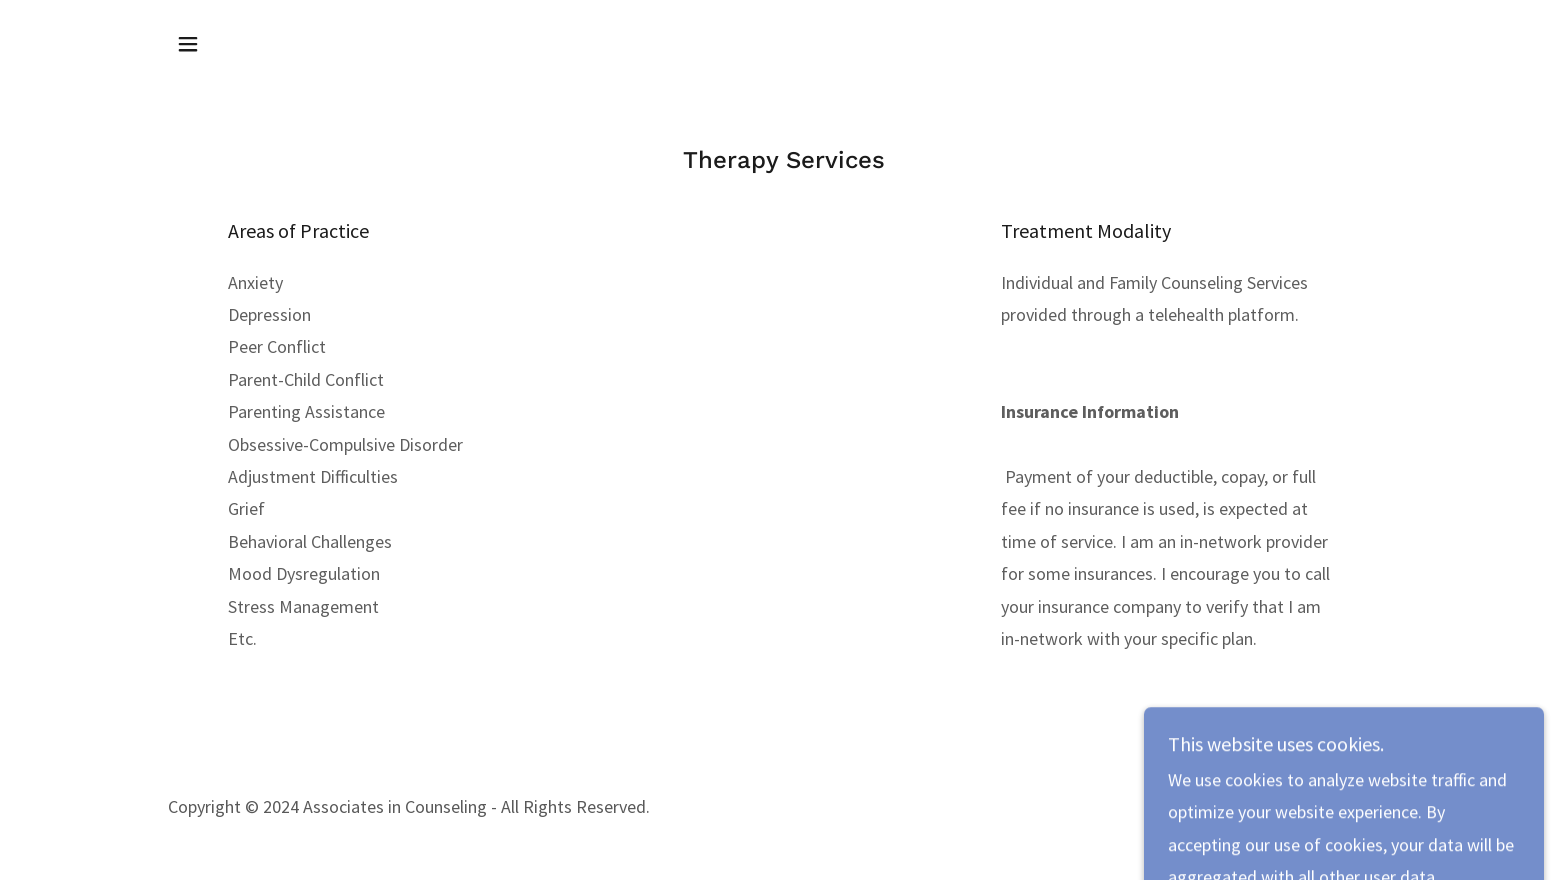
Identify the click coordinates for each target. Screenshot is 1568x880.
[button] (188, 44)
